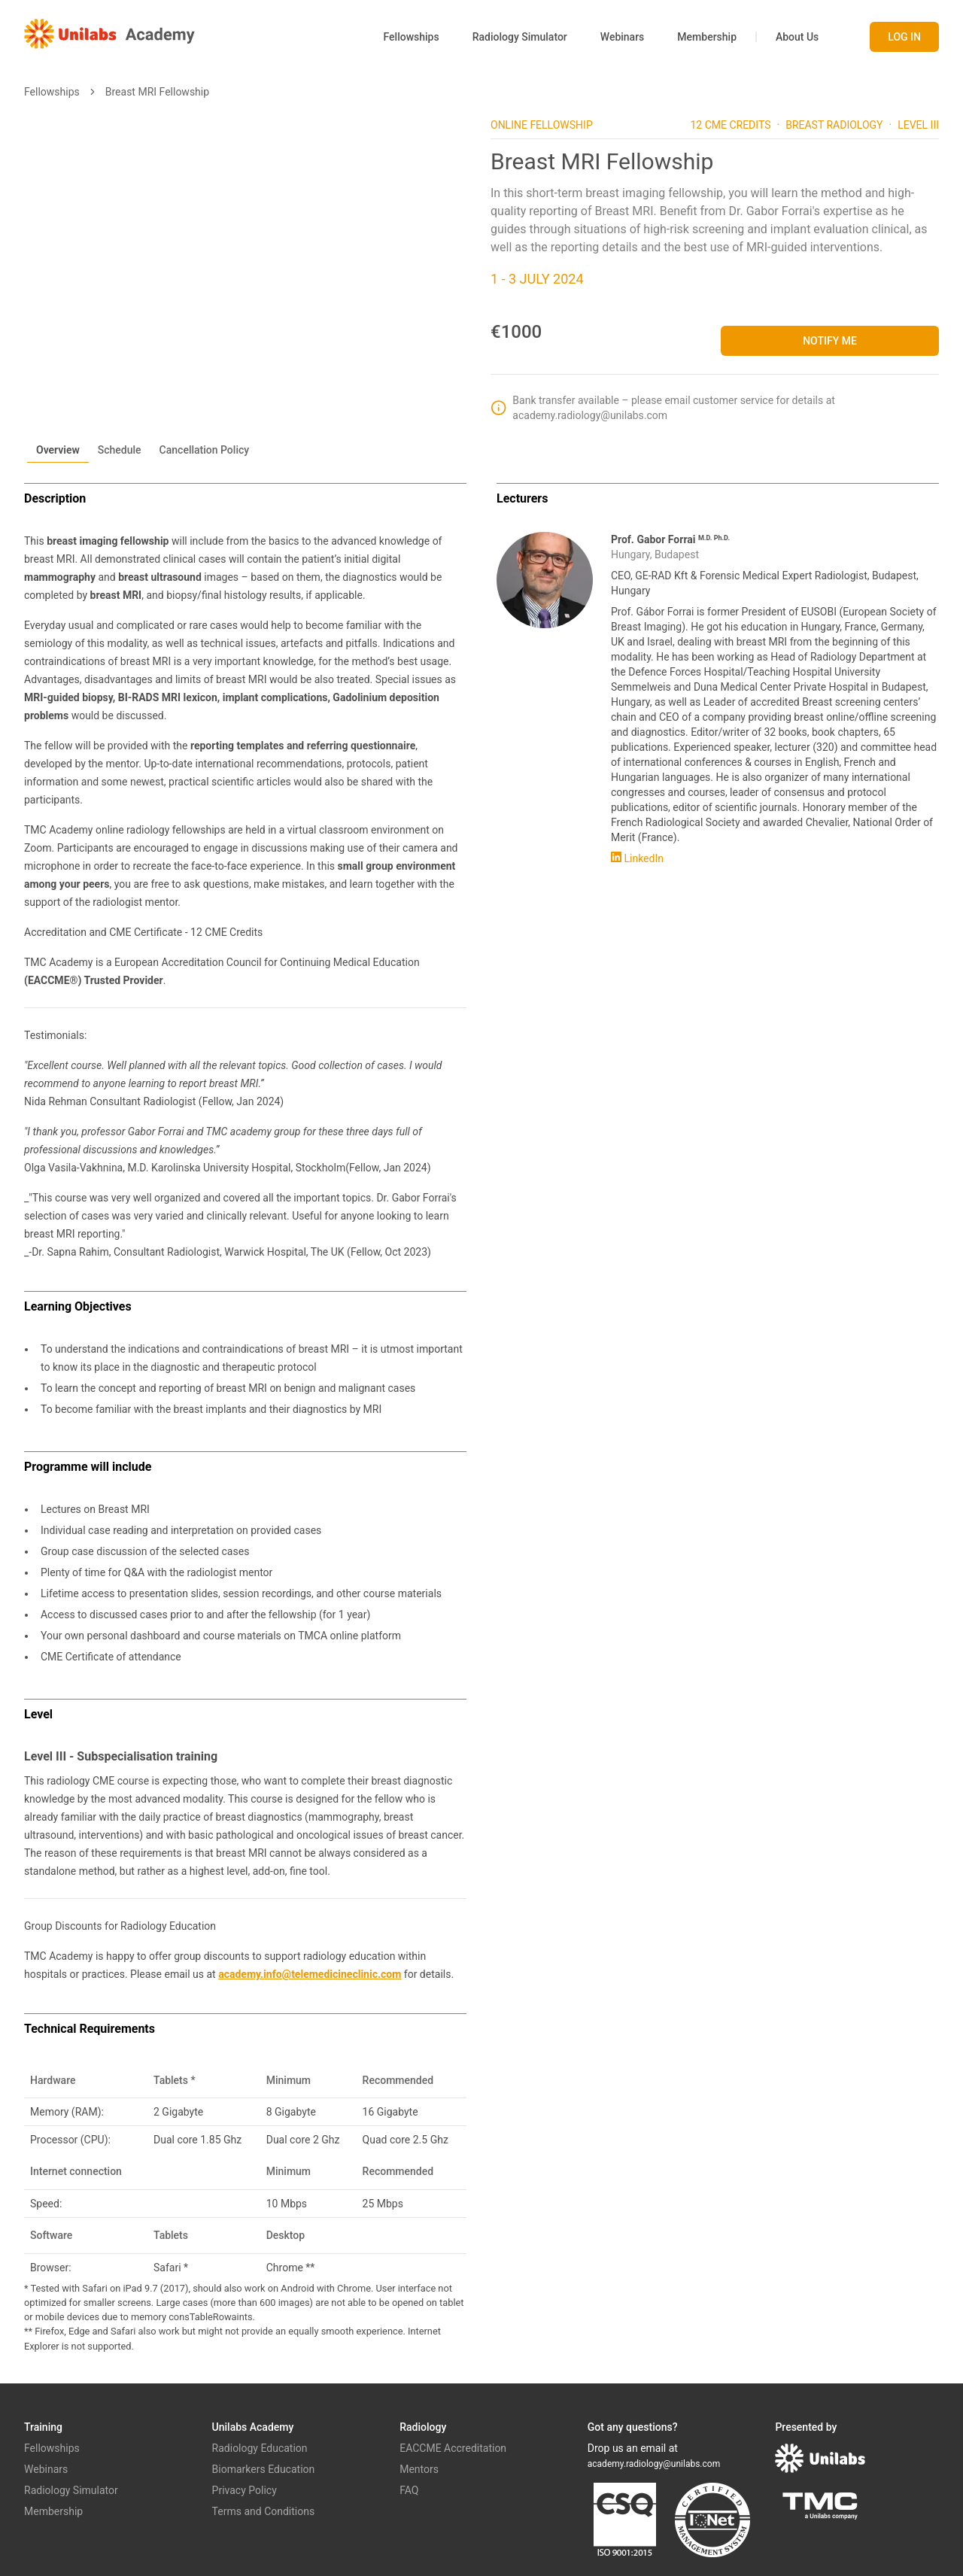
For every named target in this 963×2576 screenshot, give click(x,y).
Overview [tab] (58, 450)
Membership (707, 37)
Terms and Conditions (263, 2511)
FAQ (408, 2490)
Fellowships (411, 37)
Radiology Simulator (519, 37)
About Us (797, 37)
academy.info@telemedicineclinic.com (309, 1974)
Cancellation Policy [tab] (204, 450)
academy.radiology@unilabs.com (654, 2464)
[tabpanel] (481, 1418)
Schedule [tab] (119, 450)
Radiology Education (260, 2448)
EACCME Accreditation (452, 2448)
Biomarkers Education (263, 2469)
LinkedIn (637, 858)
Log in (904, 37)
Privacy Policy (244, 2490)
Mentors (419, 2469)
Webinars (622, 37)
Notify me (830, 341)
